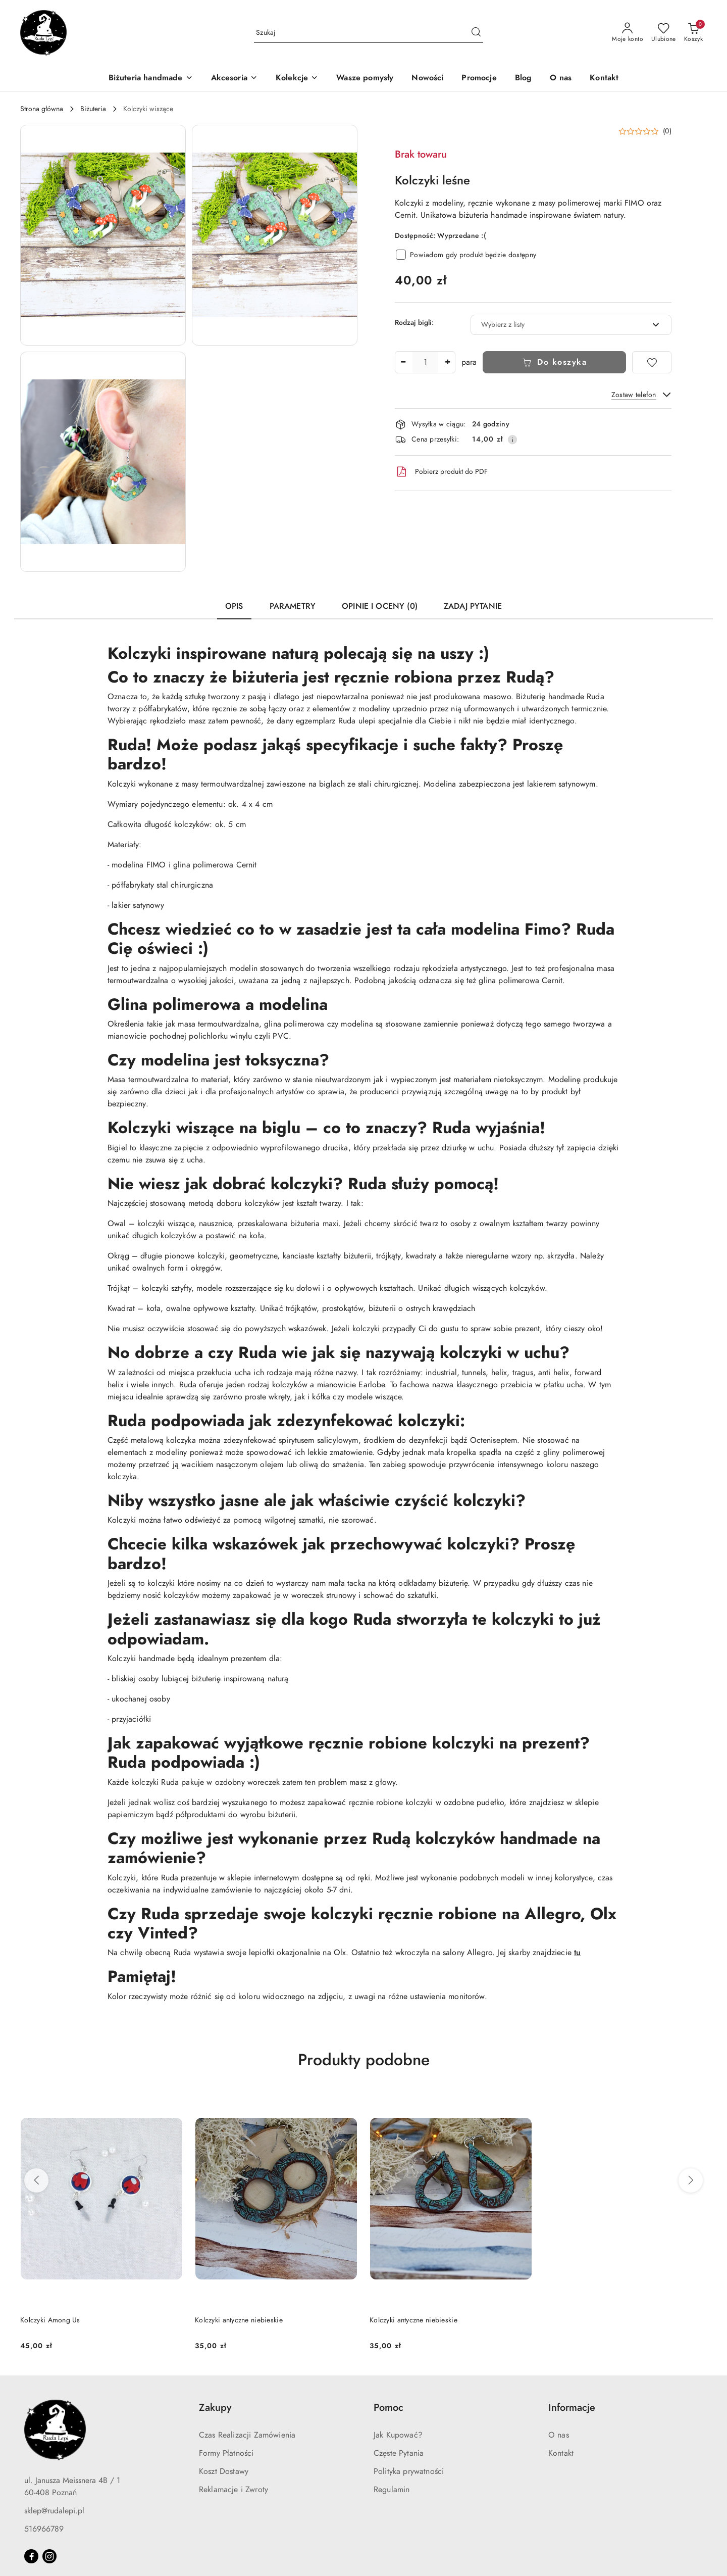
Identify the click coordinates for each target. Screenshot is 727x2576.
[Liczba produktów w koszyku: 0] (693, 33)
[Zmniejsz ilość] (402, 362)
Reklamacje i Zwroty (233, 2489)
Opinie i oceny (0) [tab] (380, 606)
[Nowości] (427, 78)
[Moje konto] (627, 33)
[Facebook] (31, 2556)
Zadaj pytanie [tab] (473, 606)
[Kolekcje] (297, 78)
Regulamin (391, 2489)
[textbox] (558, 324)
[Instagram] (49, 2556)
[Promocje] (478, 78)
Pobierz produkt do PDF (441, 472)
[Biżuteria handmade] (151, 78)
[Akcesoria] (234, 78)
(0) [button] (667, 131)
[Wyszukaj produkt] (368, 32)
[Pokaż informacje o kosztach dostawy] (512, 439)
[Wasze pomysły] (364, 78)
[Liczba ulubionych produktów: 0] (663, 33)
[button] (103, 235)
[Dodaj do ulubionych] (651, 362)
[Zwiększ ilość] (447, 362)
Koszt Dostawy (223, 2471)
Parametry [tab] (293, 606)
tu (577, 1952)
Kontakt (561, 2453)
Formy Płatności (226, 2453)
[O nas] (561, 78)
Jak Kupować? (398, 2435)
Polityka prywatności (409, 2471)
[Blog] (523, 78)
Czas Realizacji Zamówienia (247, 2435)
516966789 (44, 2529)
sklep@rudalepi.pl (54, 2510)
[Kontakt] (604, 78)
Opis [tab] (234, 606)
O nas (558, 2435)
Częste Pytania (399, 2453)
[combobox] (571, 325)
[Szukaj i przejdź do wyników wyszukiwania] (476, 32)
